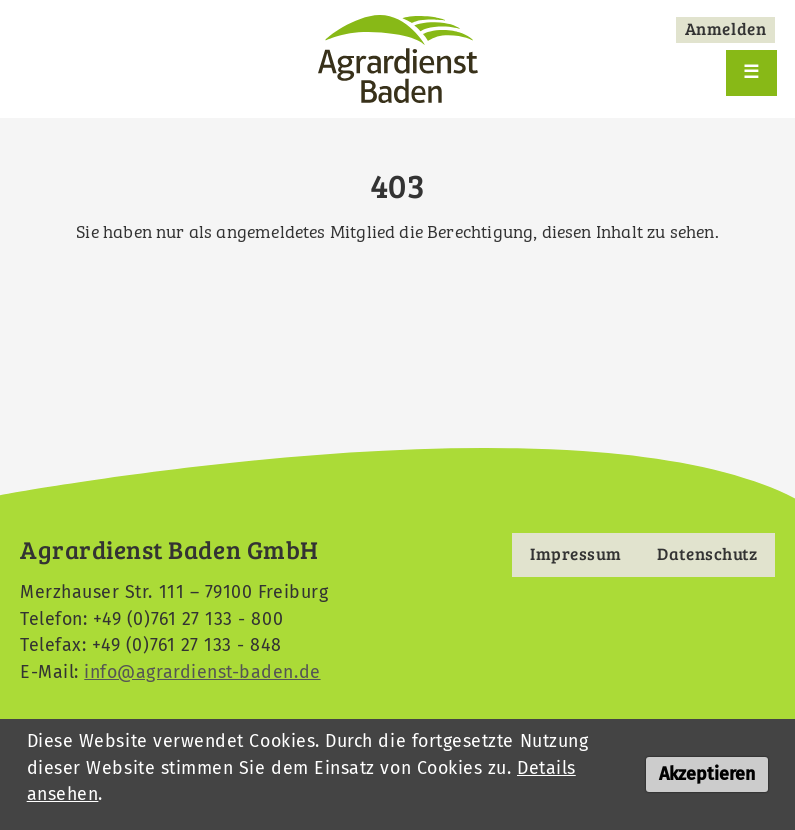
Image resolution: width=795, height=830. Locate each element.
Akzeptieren (707, 779)
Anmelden (725, 28)
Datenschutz (706, 553)
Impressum (575, 553)
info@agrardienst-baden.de (202, 672)
